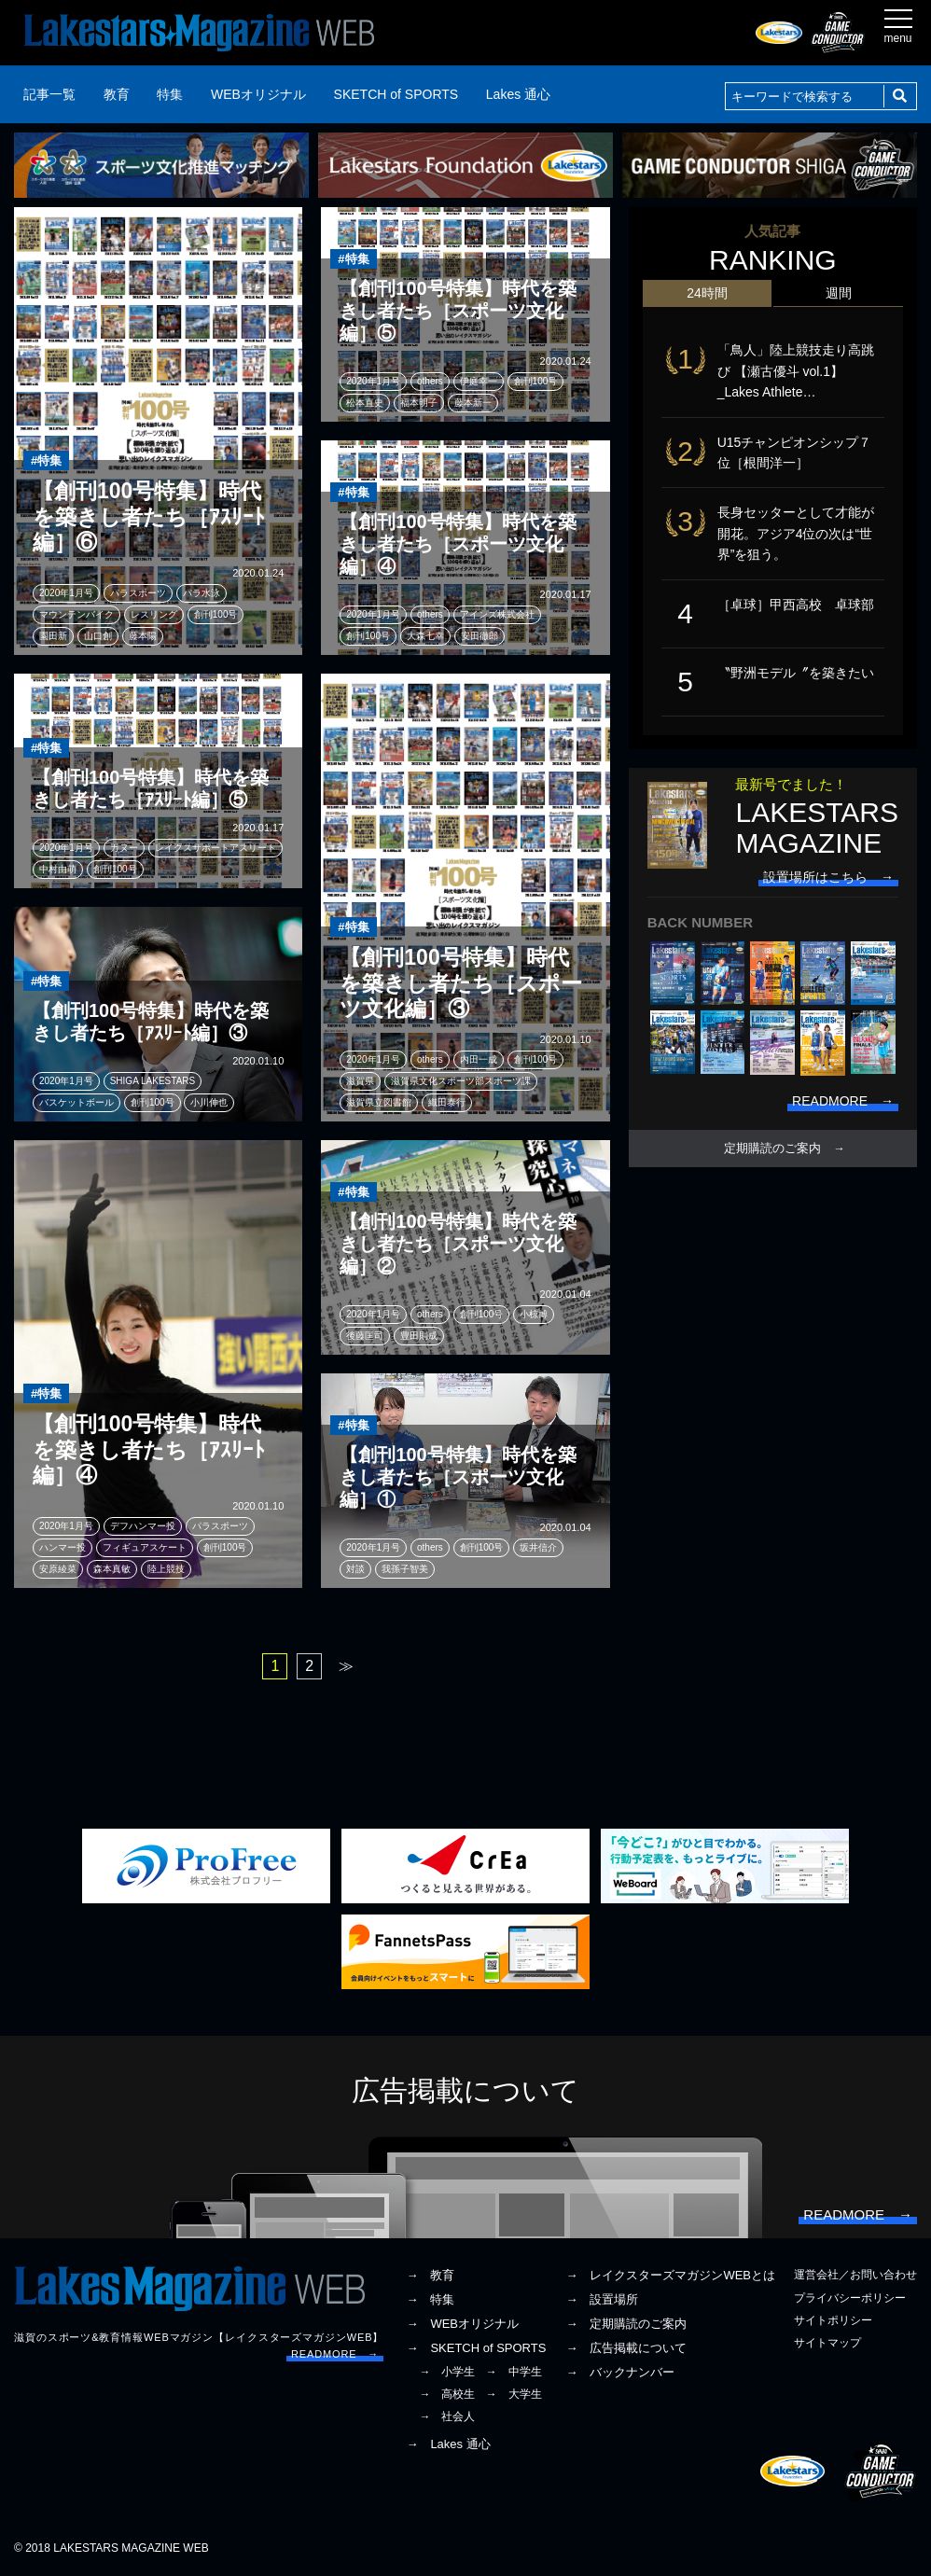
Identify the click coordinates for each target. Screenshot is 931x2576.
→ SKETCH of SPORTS (476, 2348)
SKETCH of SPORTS (396, 94)
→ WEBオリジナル (462, 2324)
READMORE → (335, 2354)
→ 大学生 (514, 2394)
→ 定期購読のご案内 (626, 2324)
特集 (170, 94)
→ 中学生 (514, 2371)
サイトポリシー (833, 2320)
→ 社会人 (447, 2416)
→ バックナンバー (619, 2372)
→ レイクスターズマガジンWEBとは (670, 2275)
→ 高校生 (447, 2394)
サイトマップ (827, 2342)
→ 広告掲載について (626, 2348)
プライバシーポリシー (850, 2297)
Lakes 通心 (518, 94)
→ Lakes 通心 (448, 2444)
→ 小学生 (447, 2371)
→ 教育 (430, 2275)
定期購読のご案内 (772, 1148)
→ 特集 (430, 2299)
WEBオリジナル (258, 94)
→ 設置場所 (601, 2299)
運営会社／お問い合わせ (855, 2274)
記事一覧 (49, 94)
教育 (117, 94)
